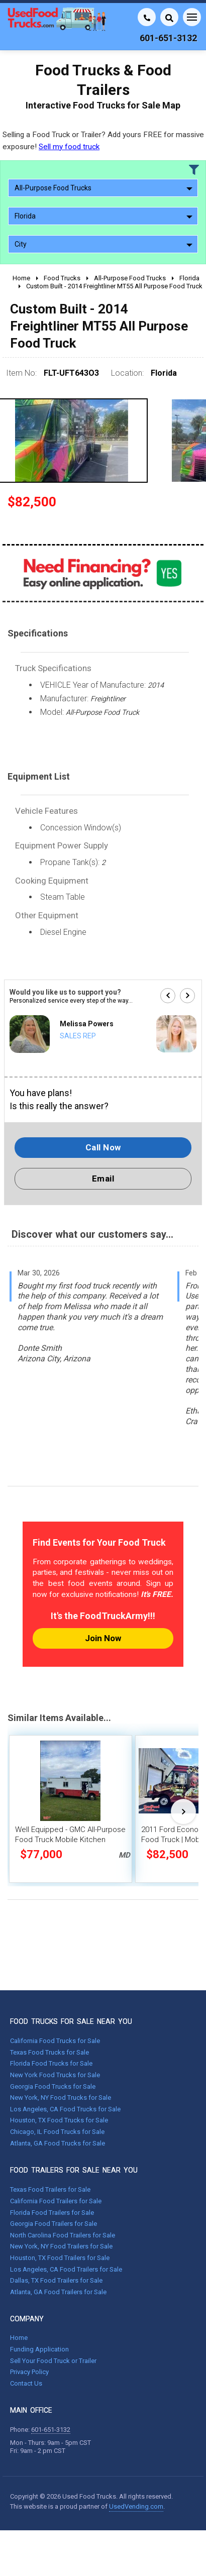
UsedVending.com (136, 2506)
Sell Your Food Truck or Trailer (53, 2361)
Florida (103, 216)
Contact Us (26, 2383)
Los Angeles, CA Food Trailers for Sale (66, 2269)
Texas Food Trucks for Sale (49, 2052)
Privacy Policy (29, 2372)
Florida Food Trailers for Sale (52, 2212)
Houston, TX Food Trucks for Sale (59, 2120)
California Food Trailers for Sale (55, 2201)
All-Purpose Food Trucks (103, 188)
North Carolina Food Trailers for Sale (62, 2235)
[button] (167, 995)
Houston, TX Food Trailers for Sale (60, 2258)
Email (103, 1178)
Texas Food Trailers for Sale (50, 2189)
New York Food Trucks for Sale (55, 2075)
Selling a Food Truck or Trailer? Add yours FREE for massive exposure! (103, 140)
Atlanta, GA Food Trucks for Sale (57, 2143)
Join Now (103, 1638)
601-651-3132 (50, 2429)
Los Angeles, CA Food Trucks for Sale (65, 2109)
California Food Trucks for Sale (55, 2041)
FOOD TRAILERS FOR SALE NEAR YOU (74, 2170)
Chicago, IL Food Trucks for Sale (57, 2131)
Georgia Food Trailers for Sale (53, 2223)
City (103, 244)
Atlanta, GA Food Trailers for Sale (58, 2292)
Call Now (103, 1147)
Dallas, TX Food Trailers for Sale (56, 2280)
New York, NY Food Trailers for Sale (61, 2246)
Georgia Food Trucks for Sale (52, 2086)
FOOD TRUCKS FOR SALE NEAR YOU (71, 2021)
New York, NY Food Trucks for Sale (60, 2097)
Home (19, 2337)
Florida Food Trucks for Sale (51, 2063)
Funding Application (39, 2349)
